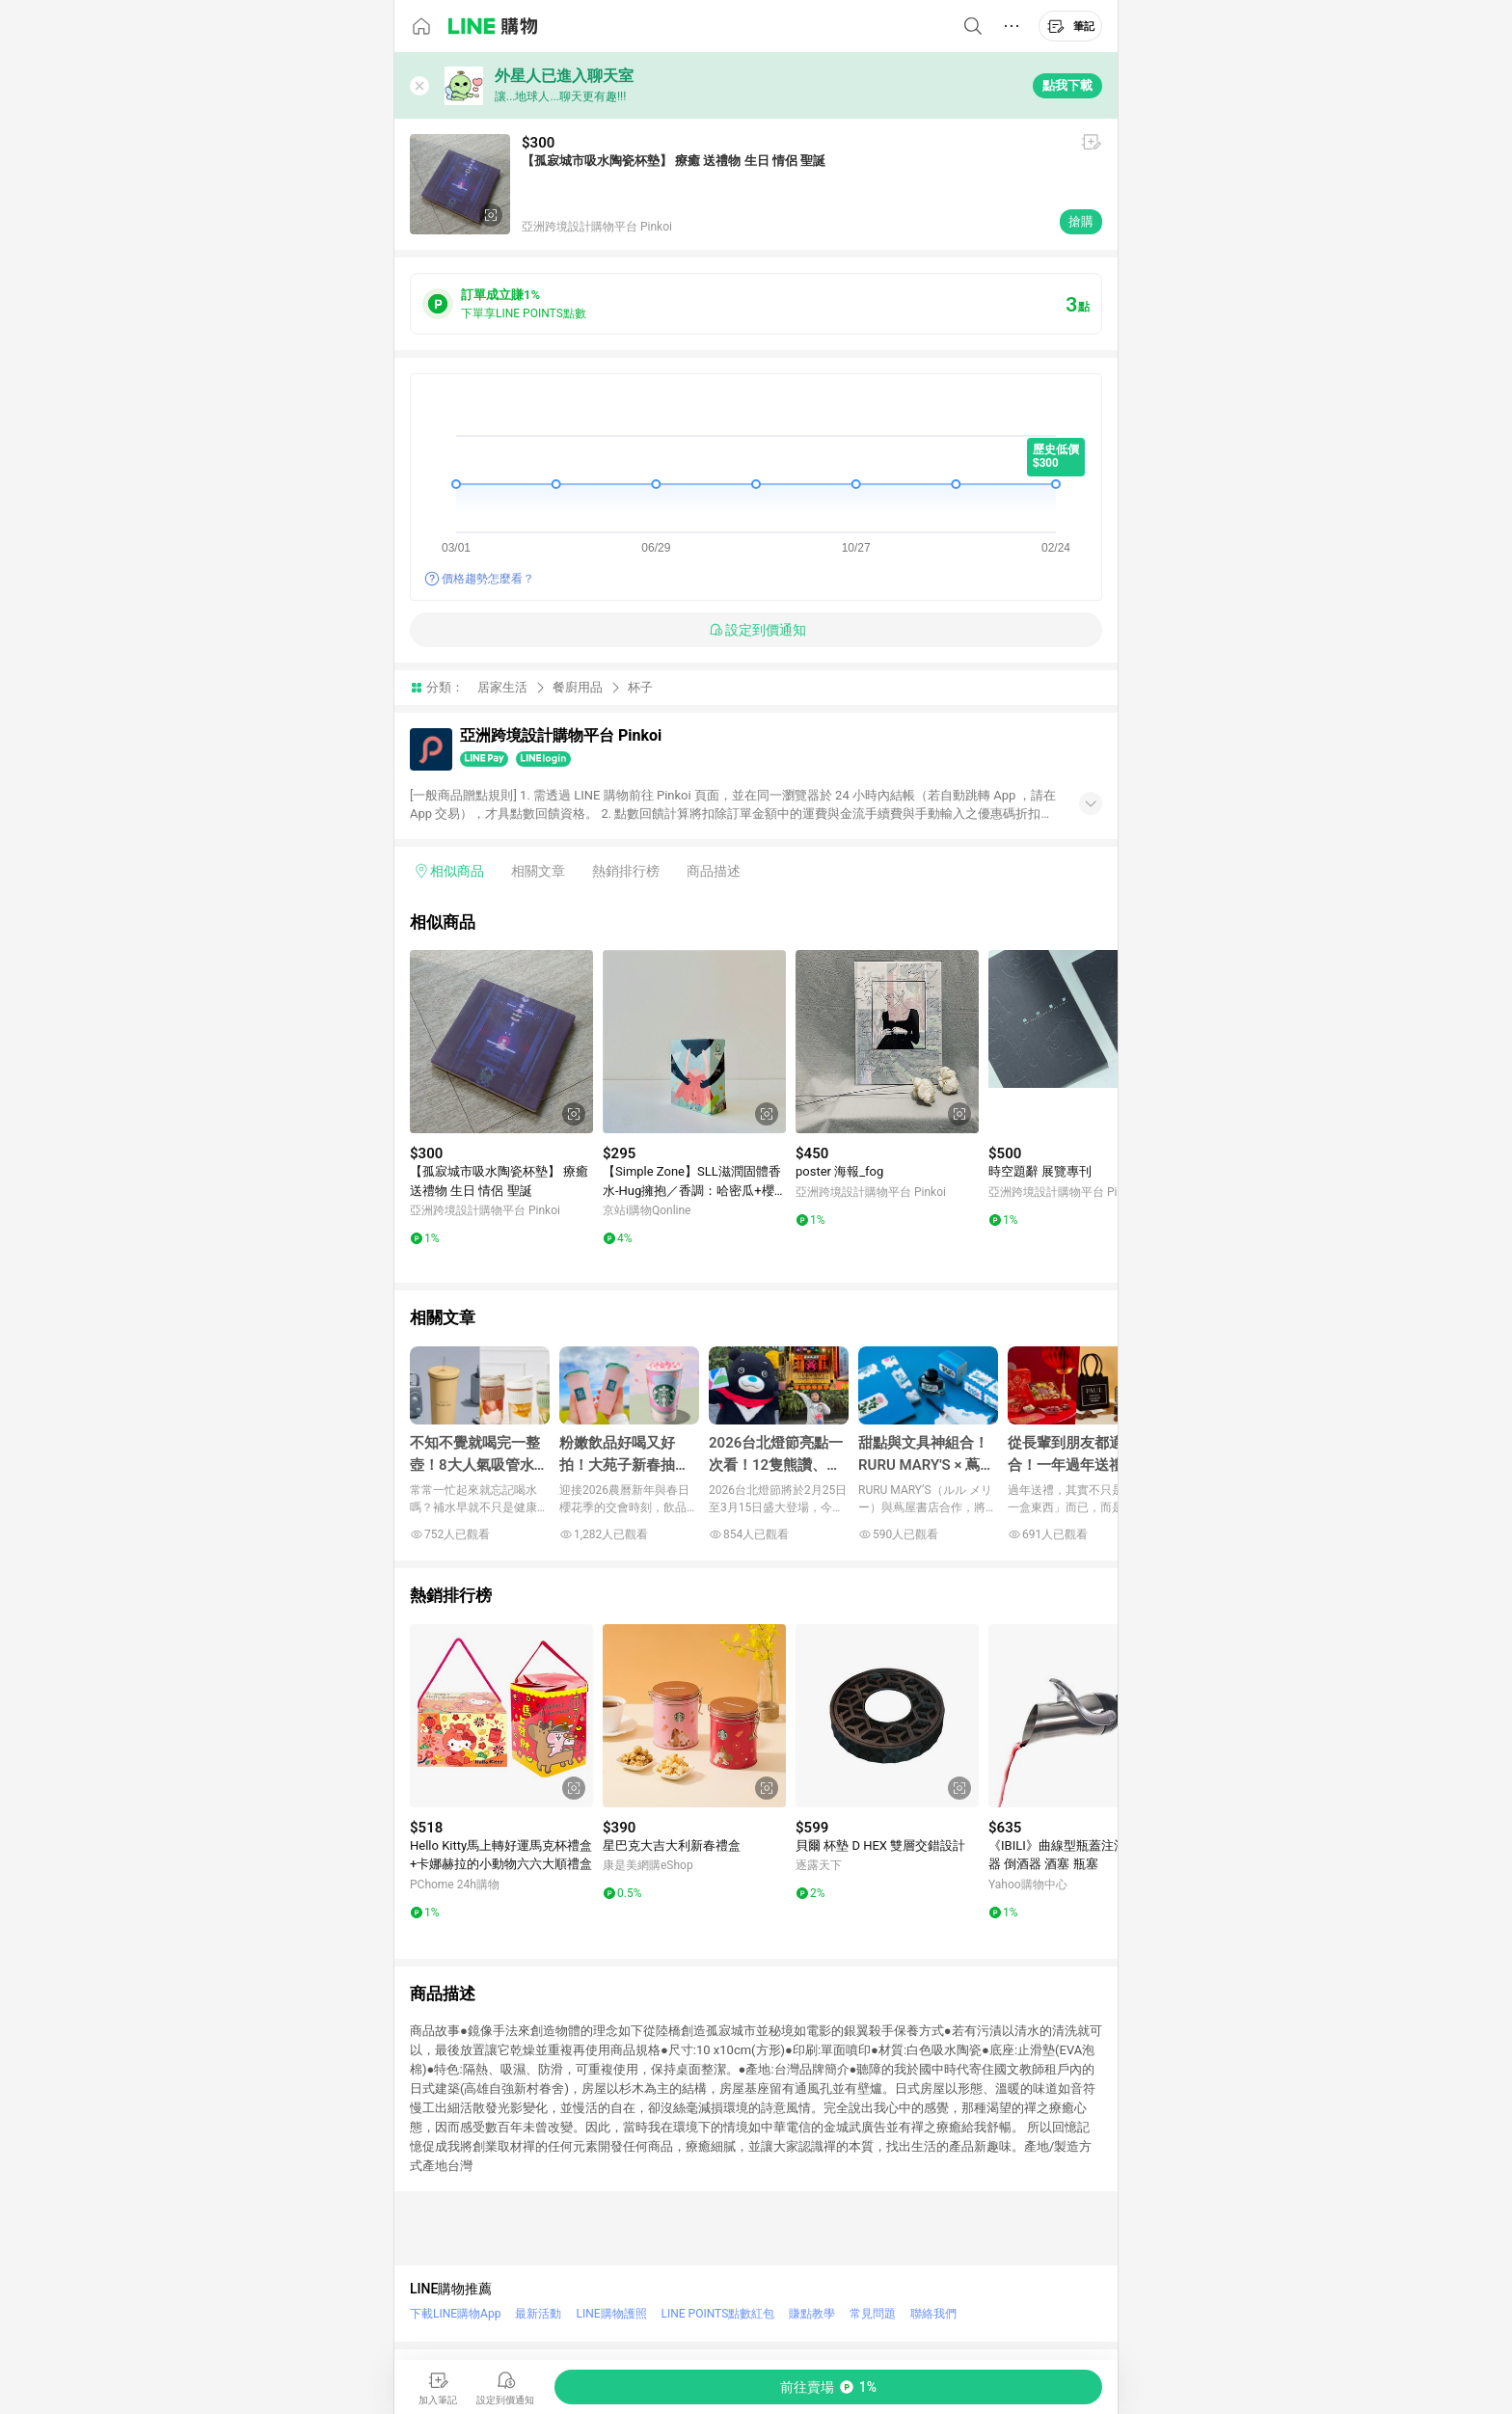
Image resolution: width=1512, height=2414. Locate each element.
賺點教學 (812, 2313)
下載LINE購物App (455, 2313)
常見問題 (873, 2313)
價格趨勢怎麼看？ (488, 578)
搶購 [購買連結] (1081, 221)
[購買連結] (828, 2387)
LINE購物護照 (611, 2313)
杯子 (640, 687)
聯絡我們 (933, 2313)
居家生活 (502, 687)
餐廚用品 (578, 687)
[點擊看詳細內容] (501, 1041)
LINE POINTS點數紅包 (718, 2313)
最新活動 (538, 2313)
